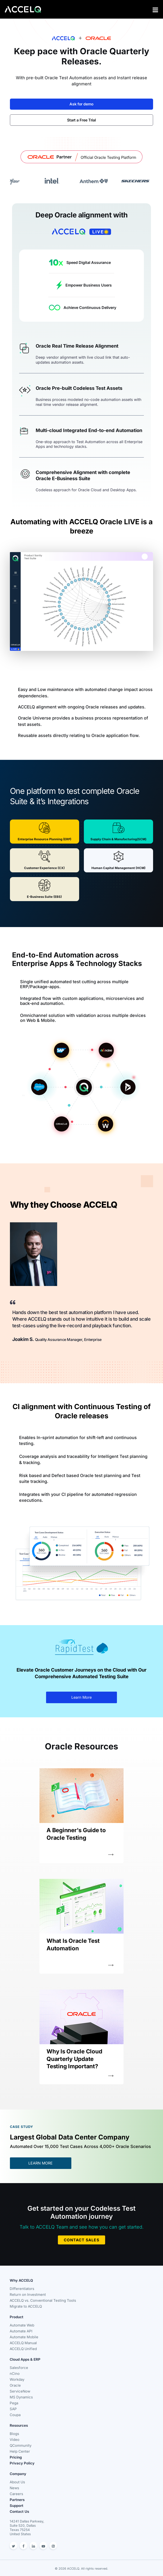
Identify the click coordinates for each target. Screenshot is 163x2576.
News (14, 2488)
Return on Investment (28, 2294)
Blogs (14, 2433)
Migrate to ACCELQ (26, 2306)
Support (16, 2505)
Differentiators (22, 2288)
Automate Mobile (24, 2337)
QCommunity (20, 2445)
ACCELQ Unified (23, 2349)
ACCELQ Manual (23, 2343)
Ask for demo (81, 104)
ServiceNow (20, 2391)
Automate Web (22, 2325)
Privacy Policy (22, 2463)
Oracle (15, 2385)
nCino (15, 2373)
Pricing (16, 2457)
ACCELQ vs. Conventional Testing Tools (43, 2300)
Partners (17, 2499)
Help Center (20, 2451)
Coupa (15, 2415)
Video (14, 2439)
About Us (17, 2482)
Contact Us (19, 2511)
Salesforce (19, 2367)
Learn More (81, 1697)
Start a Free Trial (81, 120)
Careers (16, 2494)
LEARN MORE (40, 2163)
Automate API (21, 2331)
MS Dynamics (21, 2397)
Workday (17, 2379)
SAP (13, 2409)
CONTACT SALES (81, 2240)
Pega (14, 2403)
